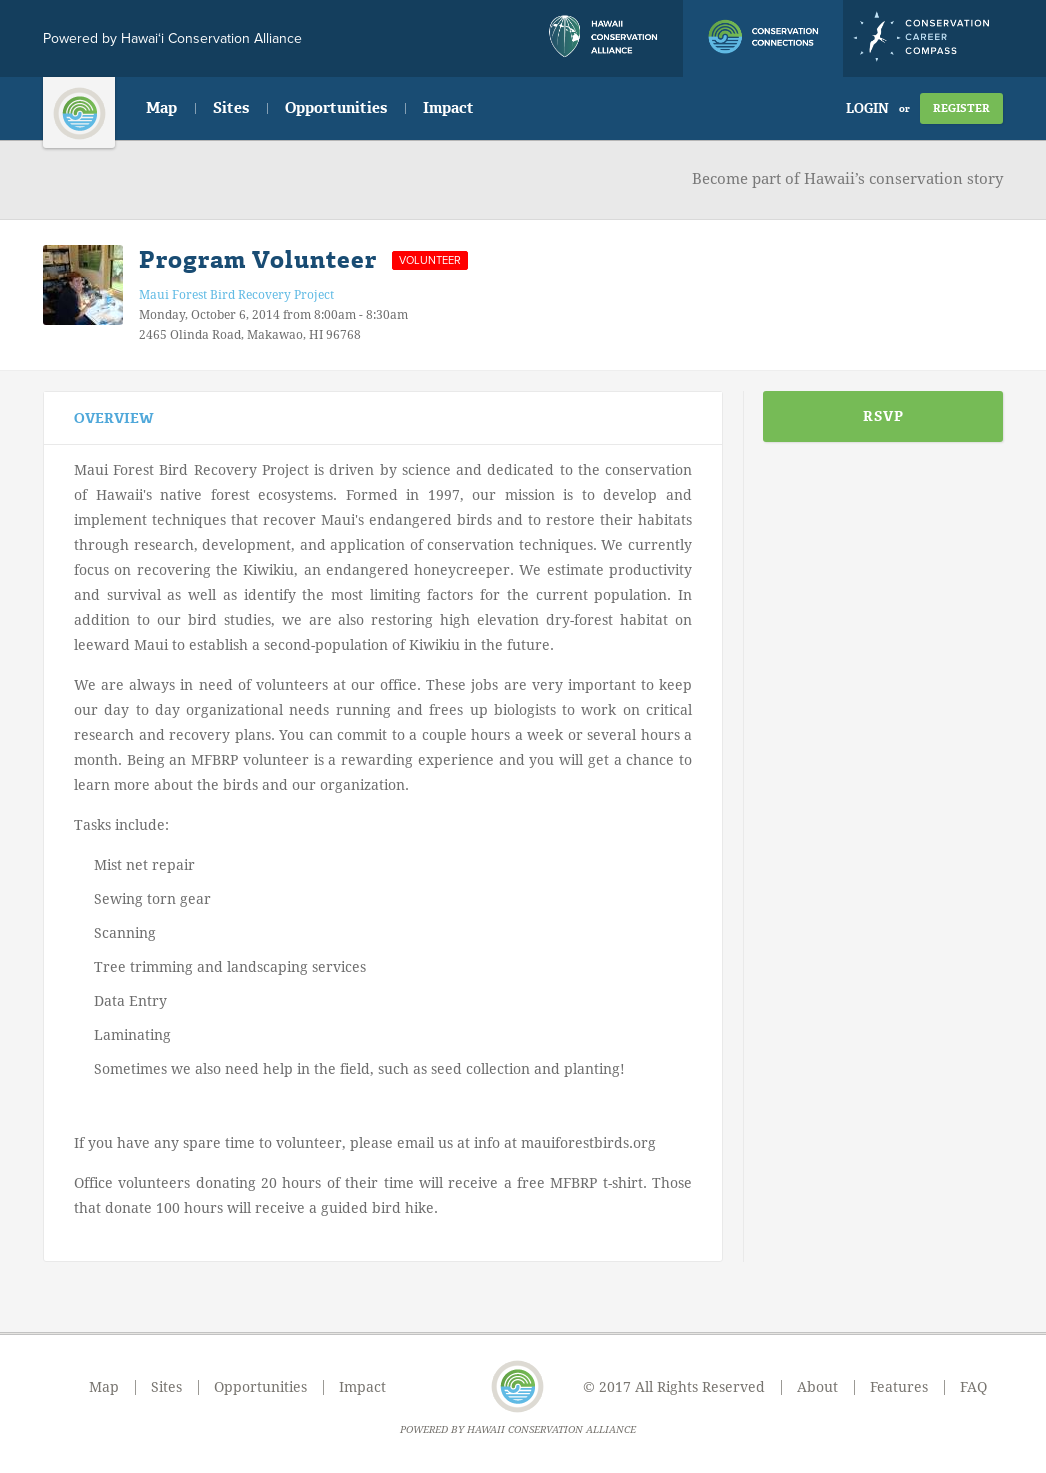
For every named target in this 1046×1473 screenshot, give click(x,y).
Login (867, 108)
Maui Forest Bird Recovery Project (236, 295)
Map (161, 108)
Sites (231, 108)
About (817, 1387)
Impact (448, 108)
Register (961, 108)
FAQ (973, 1387)
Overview (114, 418)
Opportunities (336, 108)
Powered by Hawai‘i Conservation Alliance (172, 38)
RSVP (883, 416)
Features (899, 1387)
